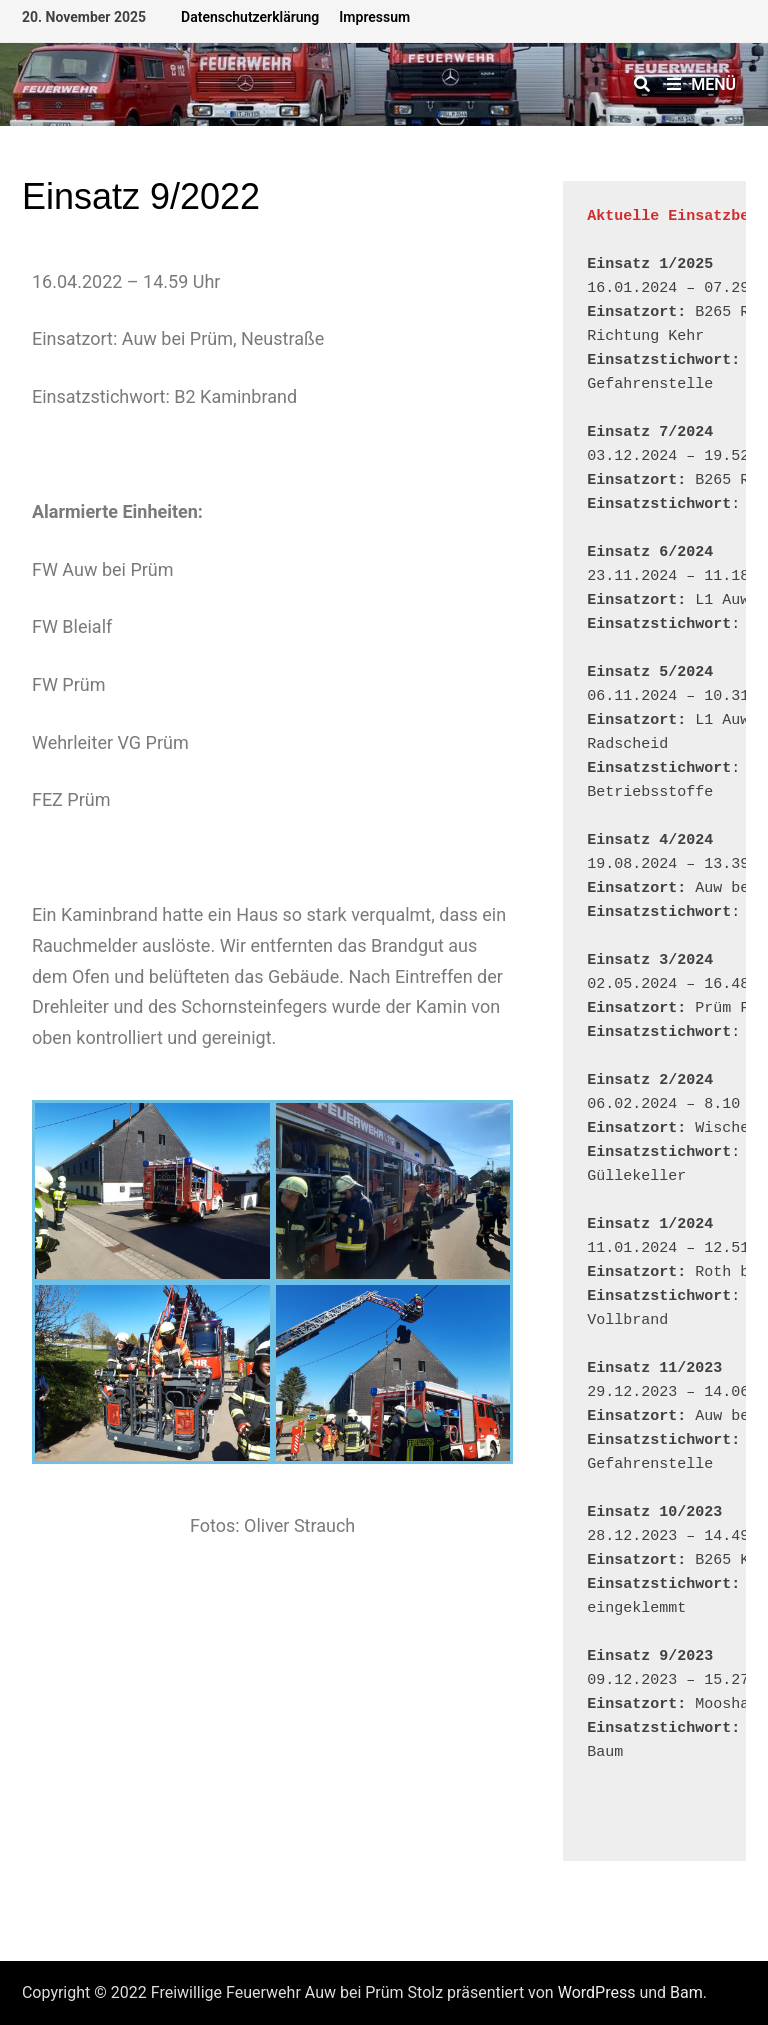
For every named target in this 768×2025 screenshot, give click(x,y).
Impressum (374, 17)
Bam (686, 1992)
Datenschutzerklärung (250, 17)
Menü (701, 84)
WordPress (597, 1992)
